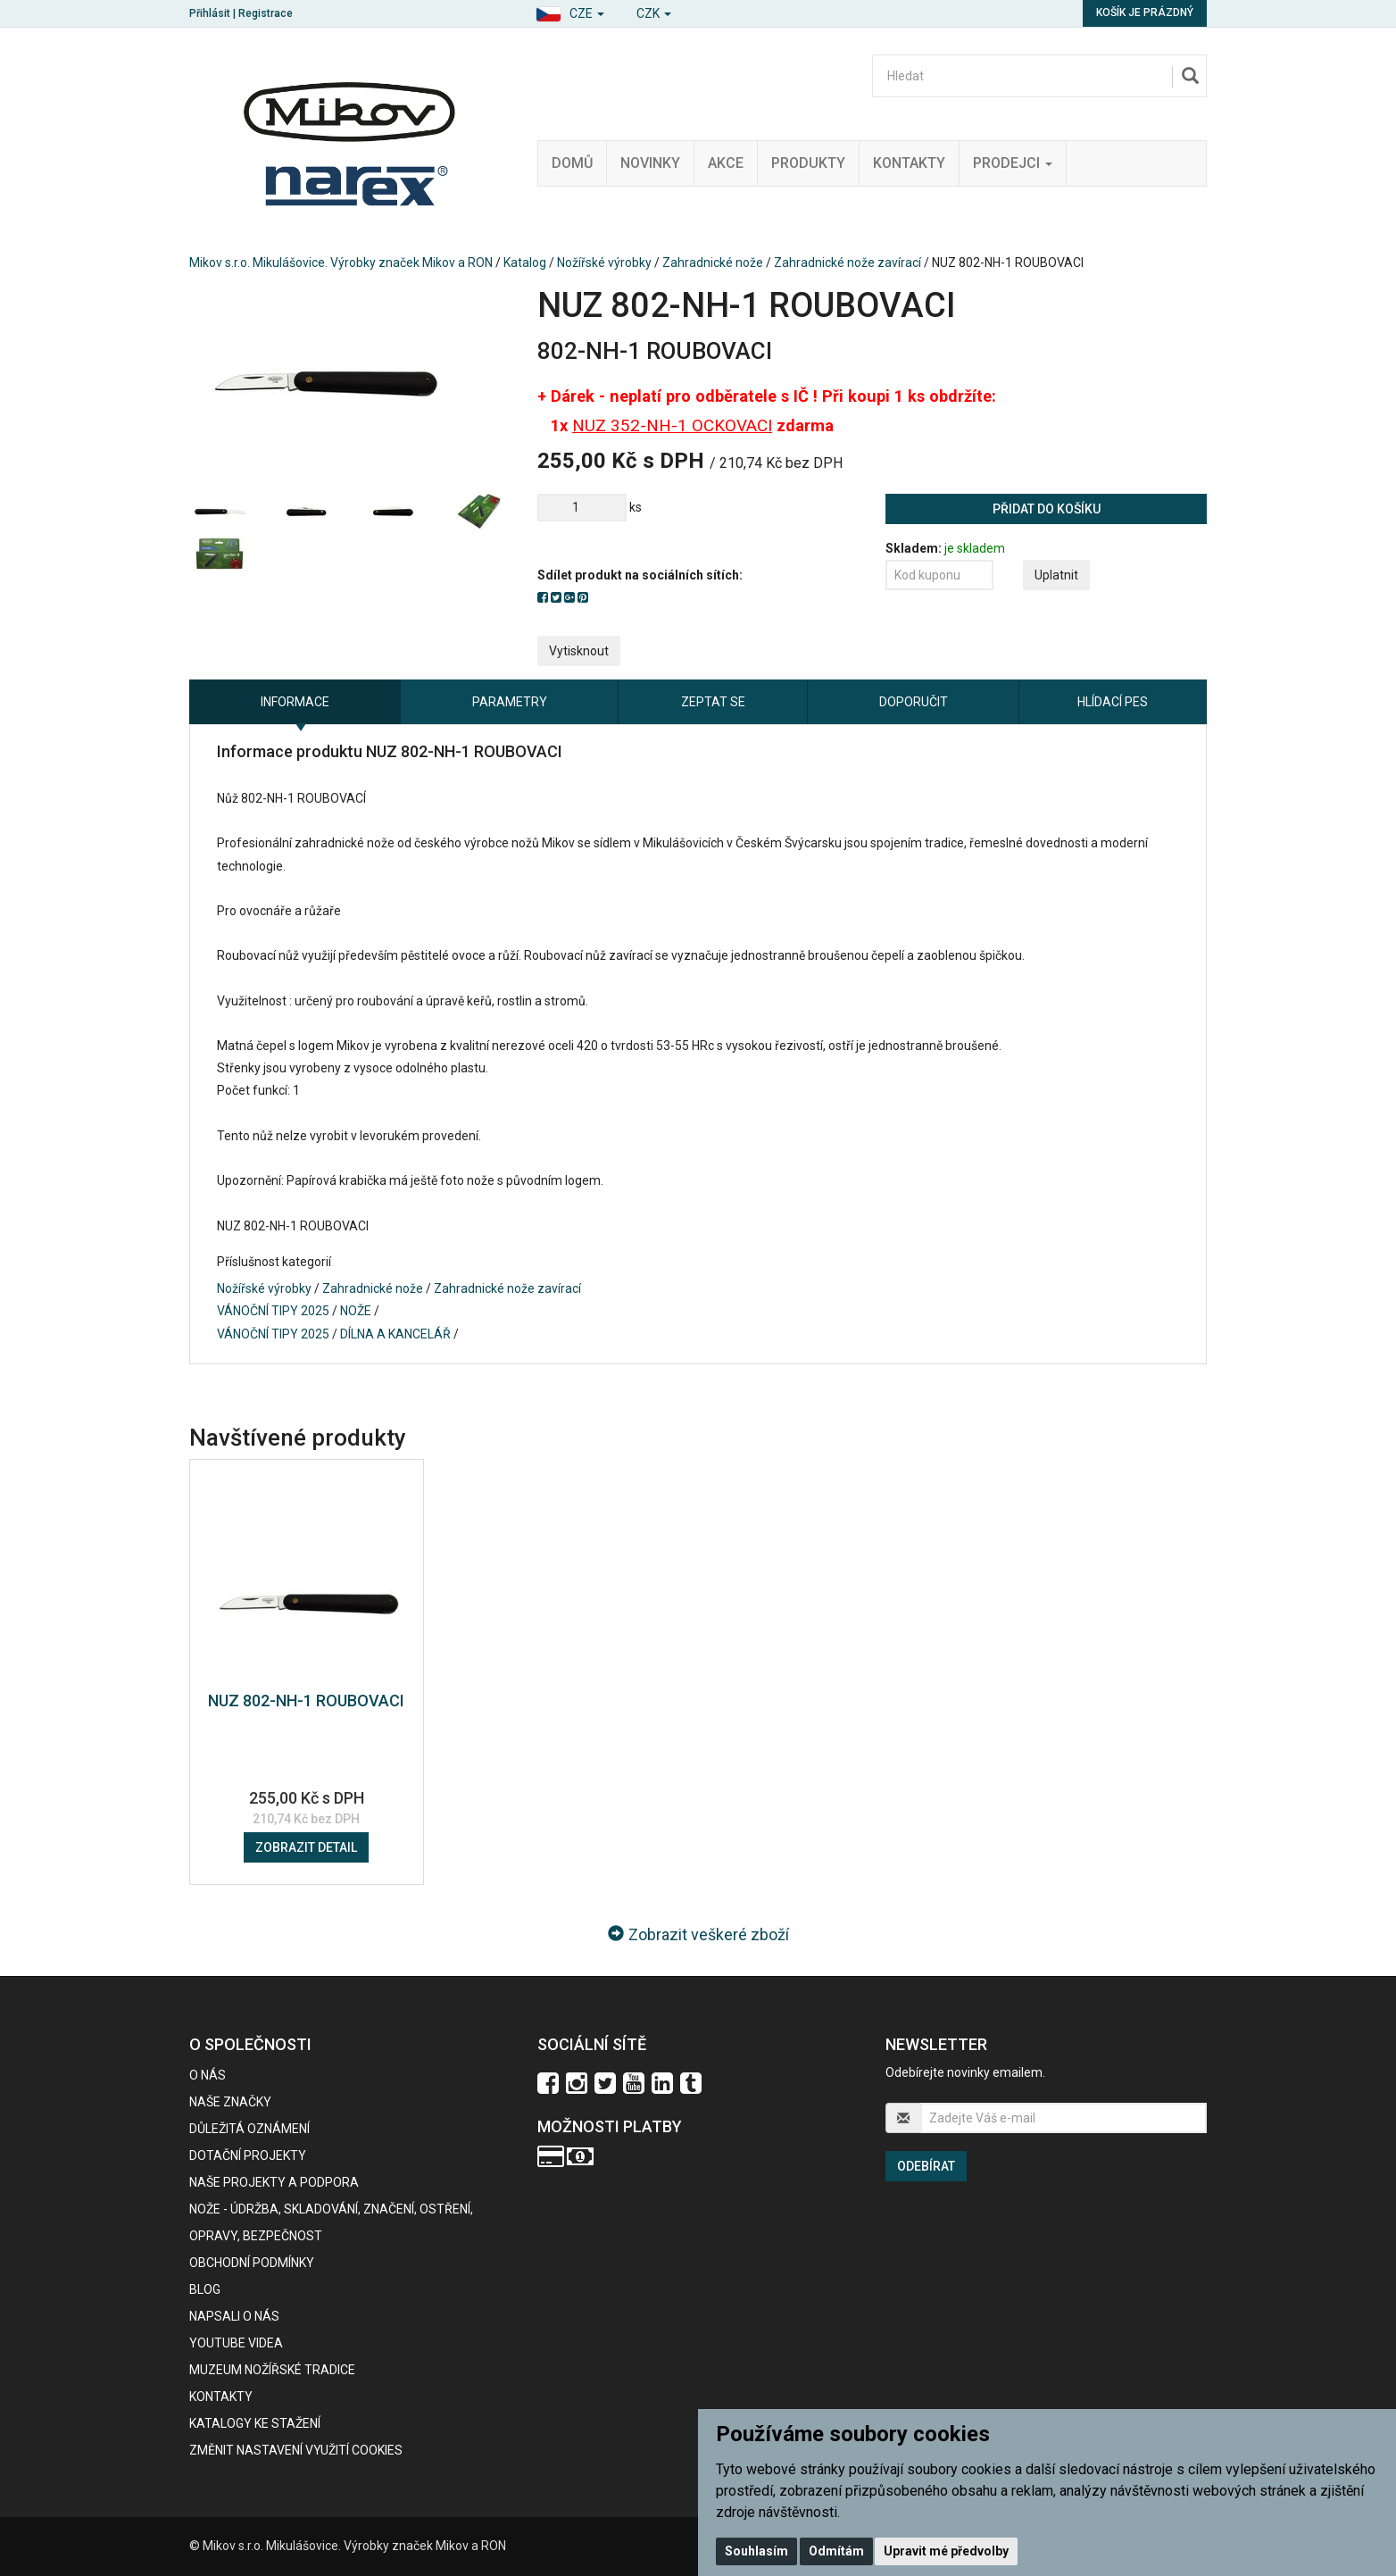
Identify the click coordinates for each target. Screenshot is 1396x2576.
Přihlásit (209, 13)
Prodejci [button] (1012, 162)
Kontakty (909, 162)
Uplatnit (1056, 575)
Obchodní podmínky (251, 2262)
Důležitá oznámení (249, 2129)
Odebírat (926, 2166)
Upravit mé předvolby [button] (946, 2551)
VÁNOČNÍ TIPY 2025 (273, 1311)
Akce (726, 162)
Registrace (265, 13)
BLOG (204, 2289)
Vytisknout (579, 651)
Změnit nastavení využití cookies (296, 2450)
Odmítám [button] (836, 2551)
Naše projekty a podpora (274, 2182)
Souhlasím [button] (756, 2551)
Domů (572, 162)
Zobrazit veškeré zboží (698, 1934)
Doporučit (913, 702)
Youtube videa (236, 2343)
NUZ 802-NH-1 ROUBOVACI (306, 1700)
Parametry (509, 702)
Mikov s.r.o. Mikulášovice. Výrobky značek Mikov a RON (341, 262)
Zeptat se (713, 702)
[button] (570, 11)
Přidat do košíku (1047, 509)
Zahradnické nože (712, 262)
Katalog (524, 262)
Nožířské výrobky (604, 262)
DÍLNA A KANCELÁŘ (395, 1334)
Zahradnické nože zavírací (847, 262)
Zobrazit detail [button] (306, 1847)
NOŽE (355, 1311)
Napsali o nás (234, 2316)
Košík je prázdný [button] (1144, 12)
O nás (207, 2075)
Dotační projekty (247, 2155)
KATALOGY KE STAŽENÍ (254, 2423)
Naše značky (230, 2102)
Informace (295, 702)
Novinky (650, 162)
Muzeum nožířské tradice (272, 2370)
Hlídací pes (1112, 702)
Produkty (808, 162)
